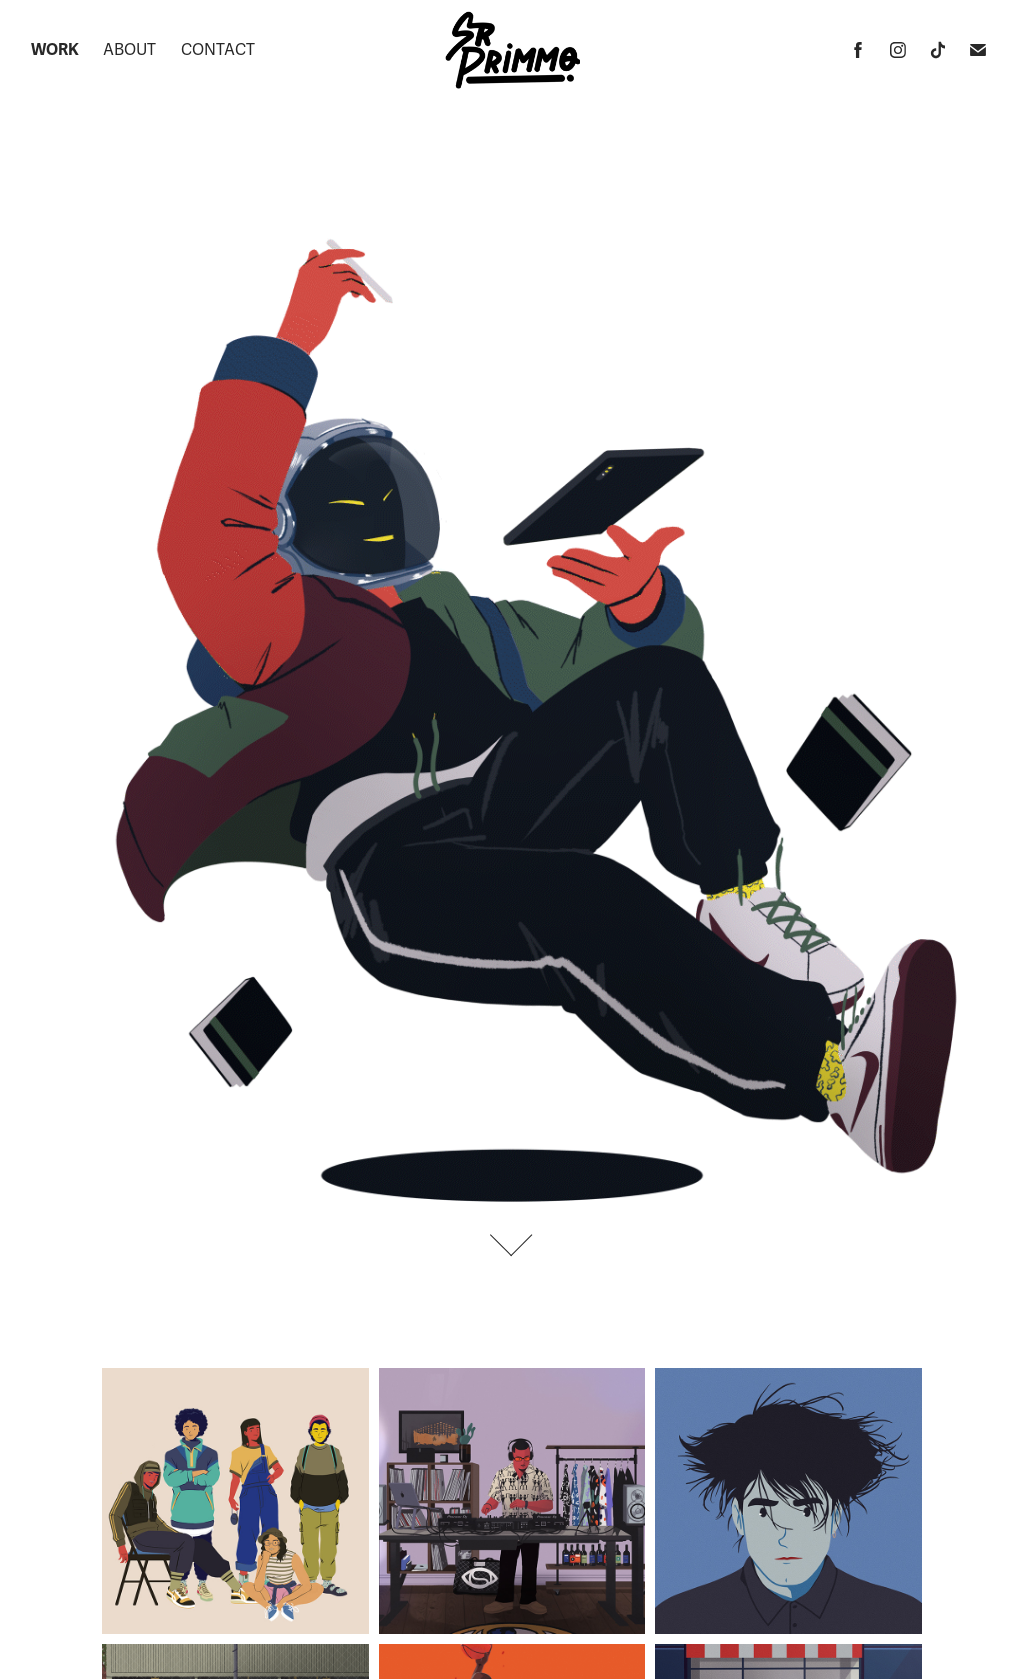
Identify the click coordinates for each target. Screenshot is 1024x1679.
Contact (218, 50)
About (129, 50)
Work (55, 50)
